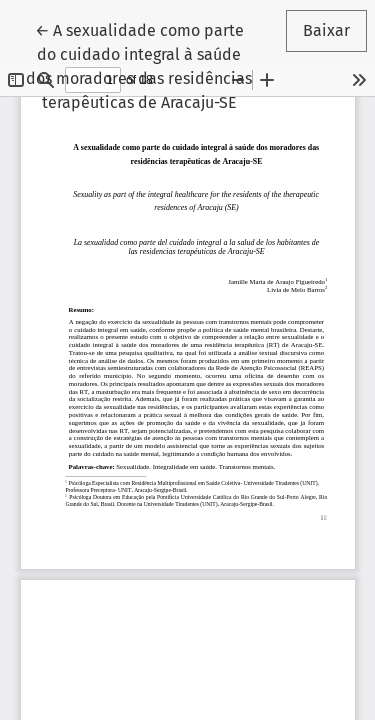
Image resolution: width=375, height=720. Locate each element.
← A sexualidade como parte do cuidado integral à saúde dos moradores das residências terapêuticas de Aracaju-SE (144, 65)
